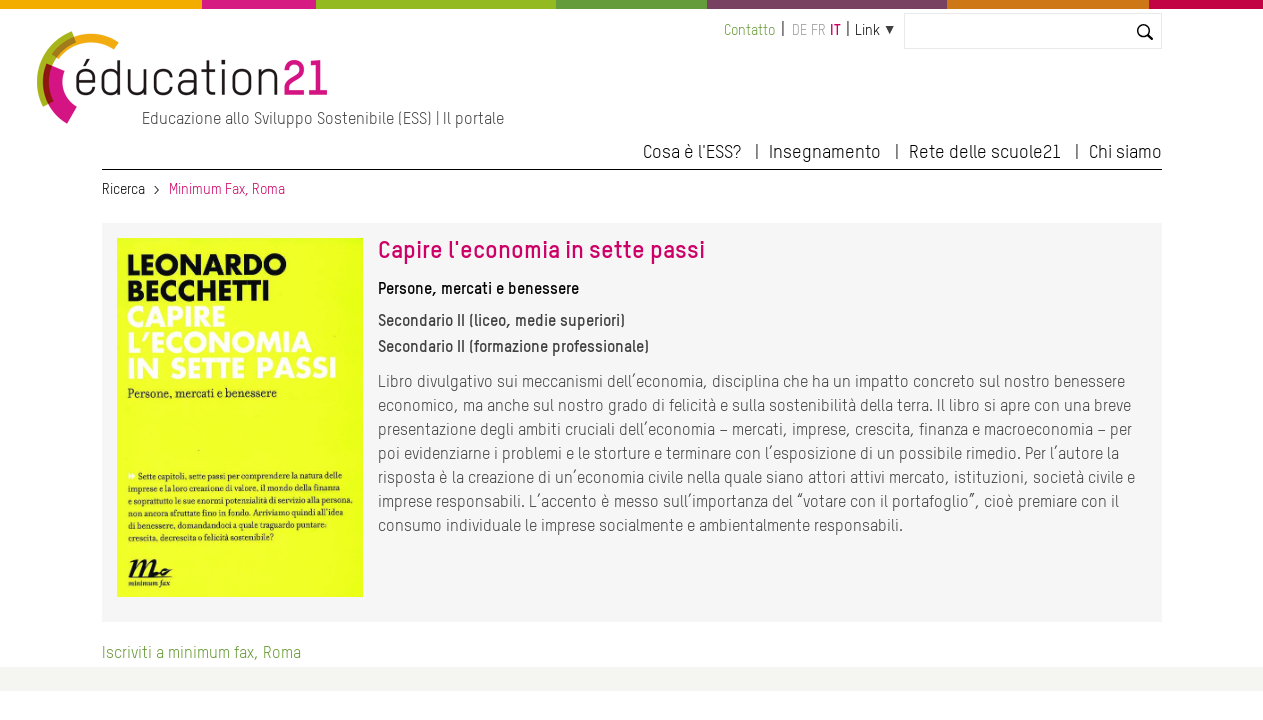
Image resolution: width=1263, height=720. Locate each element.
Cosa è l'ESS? (692, 153)
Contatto (749, 31)
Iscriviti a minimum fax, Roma (201, 654)
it (835, 31)
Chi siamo (1125, 153)
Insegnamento (825, 153)
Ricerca (123, 190)
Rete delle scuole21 (985, 153)
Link (867, 31)
